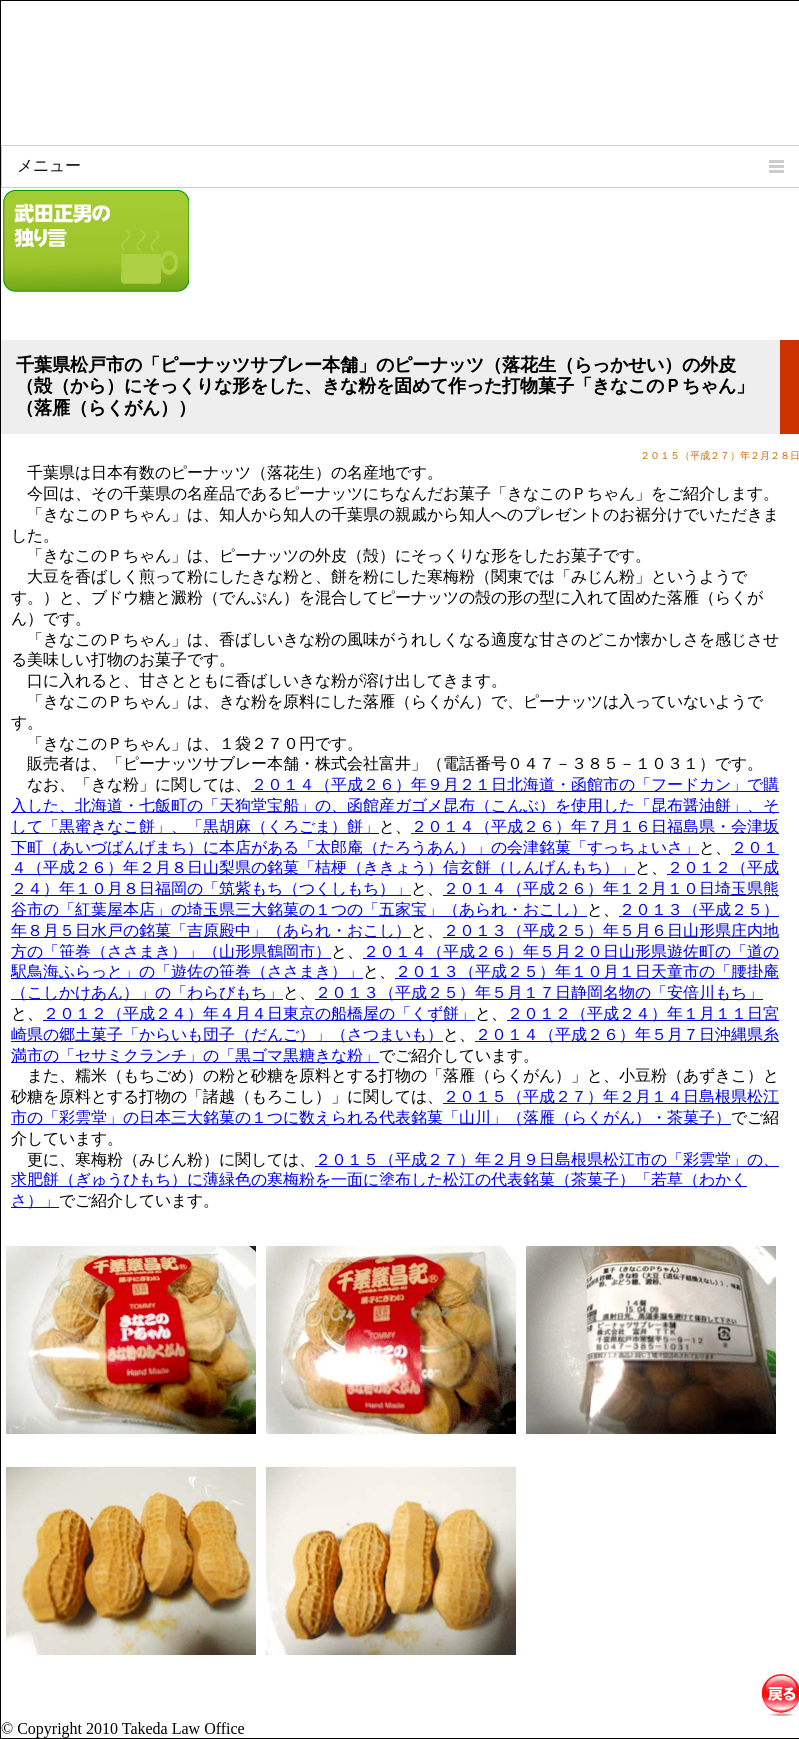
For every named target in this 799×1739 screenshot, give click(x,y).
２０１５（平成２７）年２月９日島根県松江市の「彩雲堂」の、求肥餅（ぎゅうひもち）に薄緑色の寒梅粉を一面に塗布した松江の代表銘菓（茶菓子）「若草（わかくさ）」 (395, 1180)
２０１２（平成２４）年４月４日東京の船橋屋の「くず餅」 (259, 1013)
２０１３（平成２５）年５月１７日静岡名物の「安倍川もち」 (539, 992)
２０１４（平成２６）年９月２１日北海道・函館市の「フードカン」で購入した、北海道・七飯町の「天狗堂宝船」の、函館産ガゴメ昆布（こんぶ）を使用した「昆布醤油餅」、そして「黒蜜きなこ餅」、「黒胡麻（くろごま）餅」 (395, 805)
